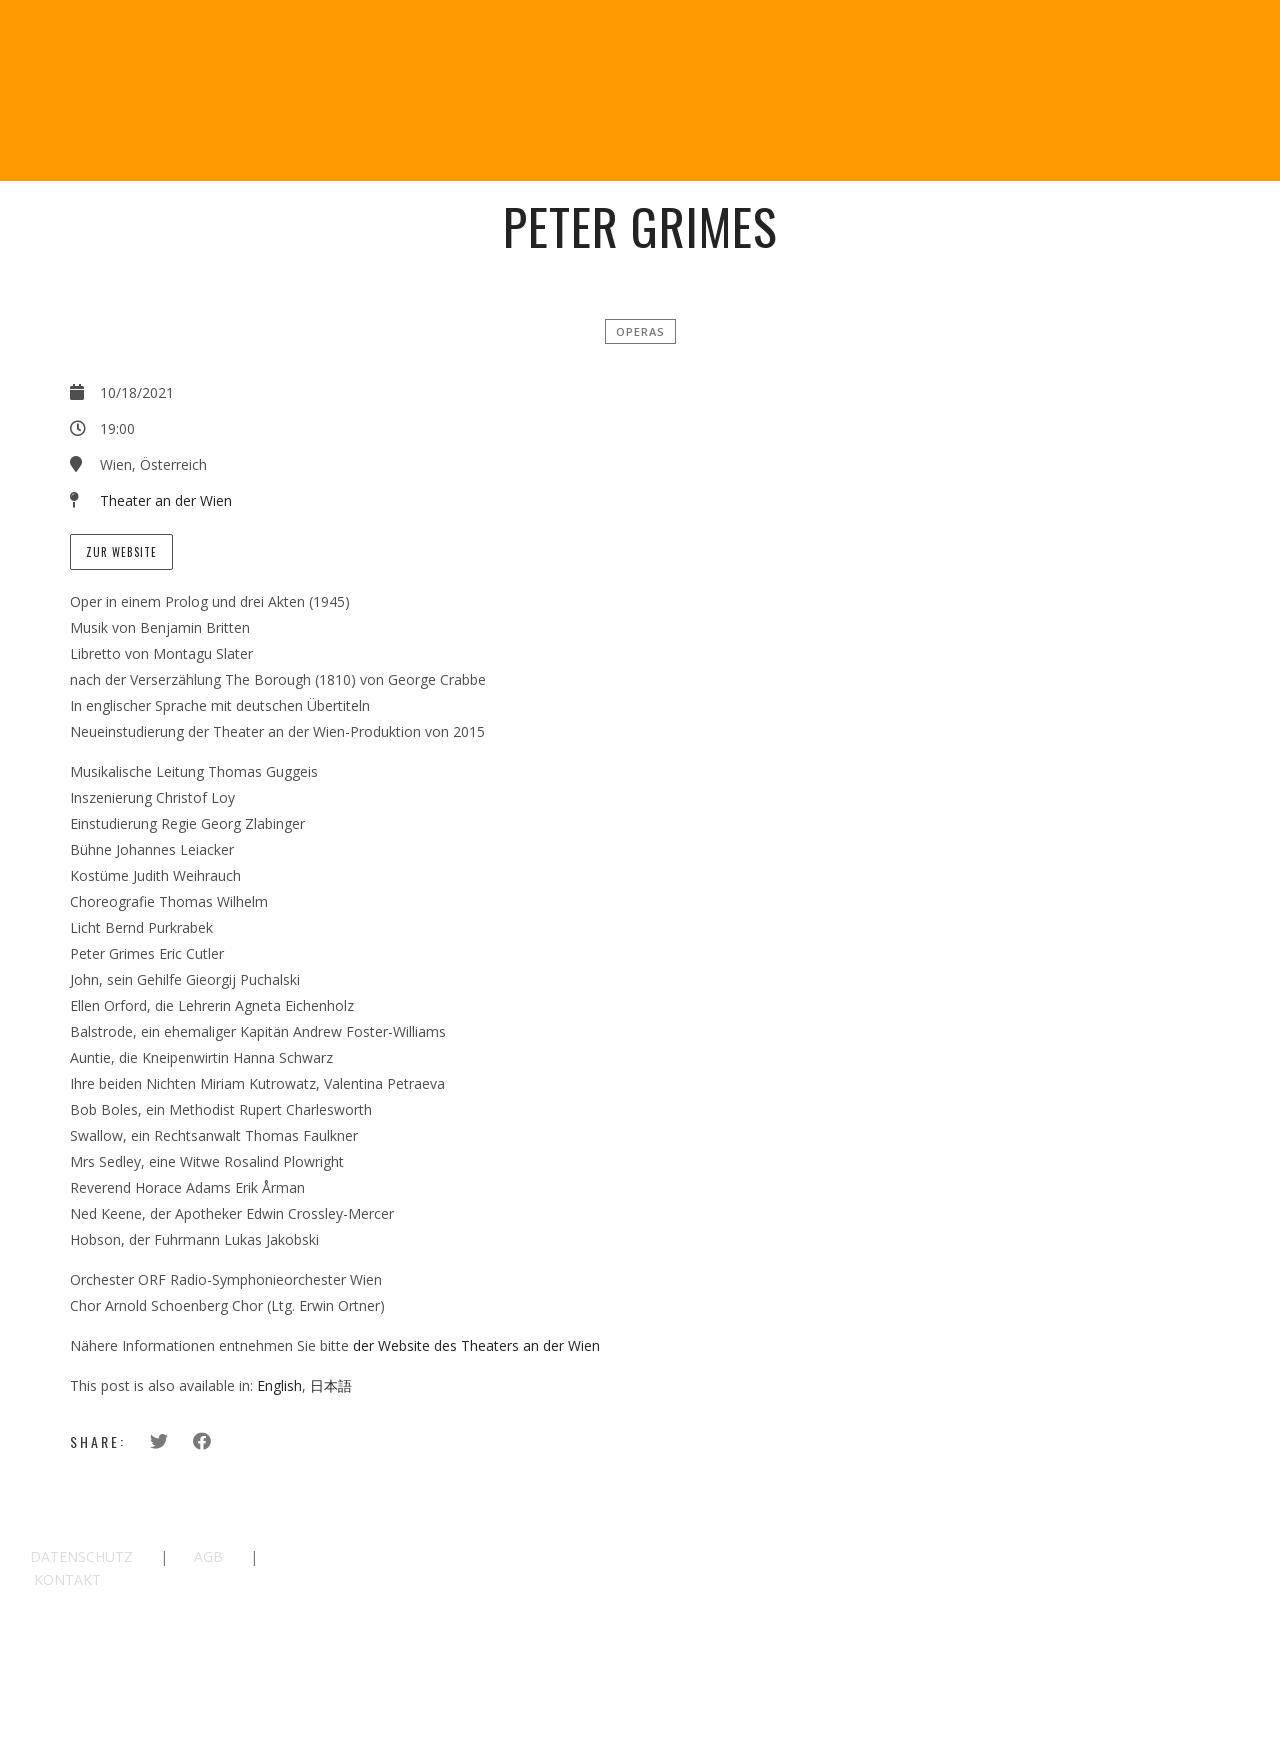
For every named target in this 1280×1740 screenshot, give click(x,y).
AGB (208, 1556)
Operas (640, 331)
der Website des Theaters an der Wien (476, 1345)
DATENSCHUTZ (81, 1556)
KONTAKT (67, 1579)
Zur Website (121, 552)
